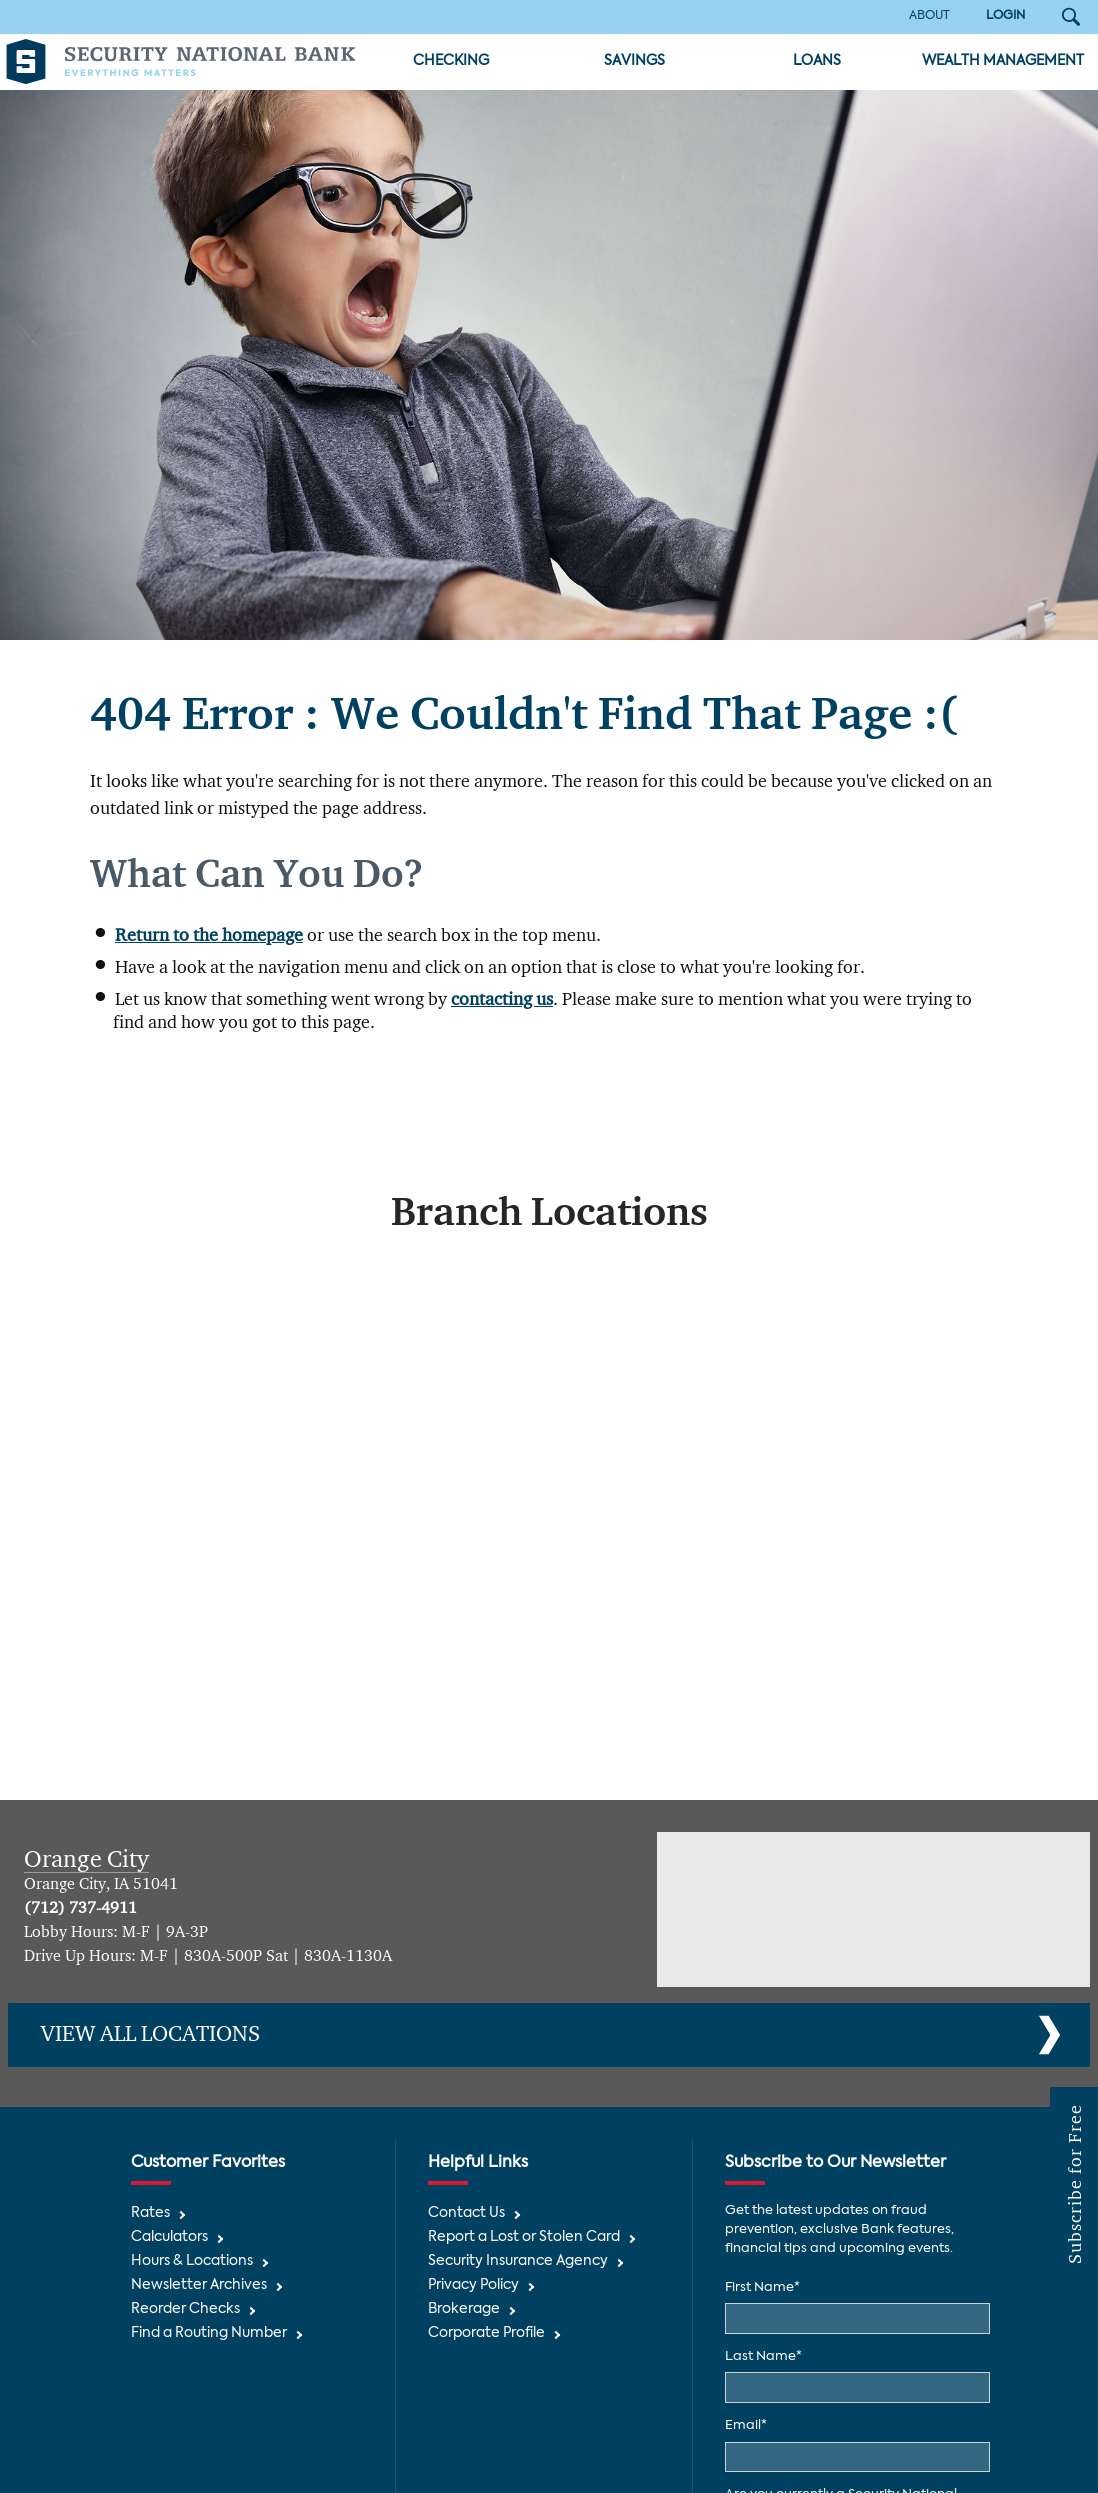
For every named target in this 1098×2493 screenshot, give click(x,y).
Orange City (86, 1860)
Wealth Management (1003, 61)
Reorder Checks (185, 2309)
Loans (817, 61)
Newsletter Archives (199, 2285)
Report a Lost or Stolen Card (524, 2237)
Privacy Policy (473, 2285)
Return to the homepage (209, 936)
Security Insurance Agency (518, 2261)
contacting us (502, 1000)
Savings (634, 61)
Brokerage (464, 2309)
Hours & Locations (192, 2261)
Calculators (169, 2237)
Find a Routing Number (209, 2333)
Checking (451, 61)
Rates (150, 2213)
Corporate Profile (486, 2333)
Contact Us (466, 2213)
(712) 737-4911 (80, 1909)
